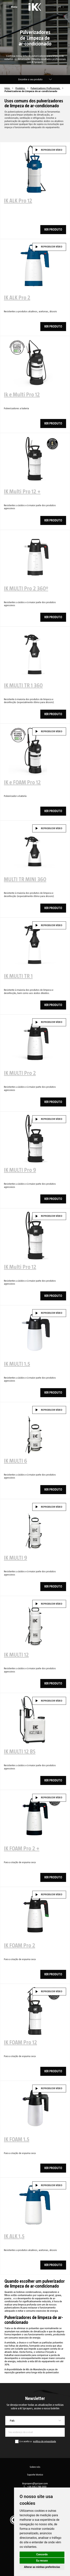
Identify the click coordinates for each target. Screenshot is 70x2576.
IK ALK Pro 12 (18, 201)
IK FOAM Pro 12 (20, 2042)
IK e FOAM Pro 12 (22, 782)
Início (7, 88)
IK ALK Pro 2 (17, 298)
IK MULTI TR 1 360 (23, 685)
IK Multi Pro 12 (20, 1267)
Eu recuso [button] (42, 2560)
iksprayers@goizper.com (35, 2483)
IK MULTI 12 (16, 1655)
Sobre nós (35, 2467)
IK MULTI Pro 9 (20, 1170)
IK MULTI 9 (15, 1558)
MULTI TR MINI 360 (25, 879)
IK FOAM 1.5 (16, 2139)
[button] (61, 7)
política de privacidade (44, 2441)
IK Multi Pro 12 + (22, 492)
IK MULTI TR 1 (18, 976)
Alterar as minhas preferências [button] (42, 2566)
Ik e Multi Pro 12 (22, 395)
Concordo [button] (42, 2554)
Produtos (20, 88)
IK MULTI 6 (15, 1461)
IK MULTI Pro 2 (20, 1073)
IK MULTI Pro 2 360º (26, 588)
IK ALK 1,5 (14, 2236)
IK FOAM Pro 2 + (21, 1848)
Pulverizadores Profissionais (45, 88)
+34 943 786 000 (36, 2486)
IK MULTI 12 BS (19, 1752)
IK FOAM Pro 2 (19, 1945)
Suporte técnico (35, 2474)
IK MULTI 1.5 (17, 1364)
